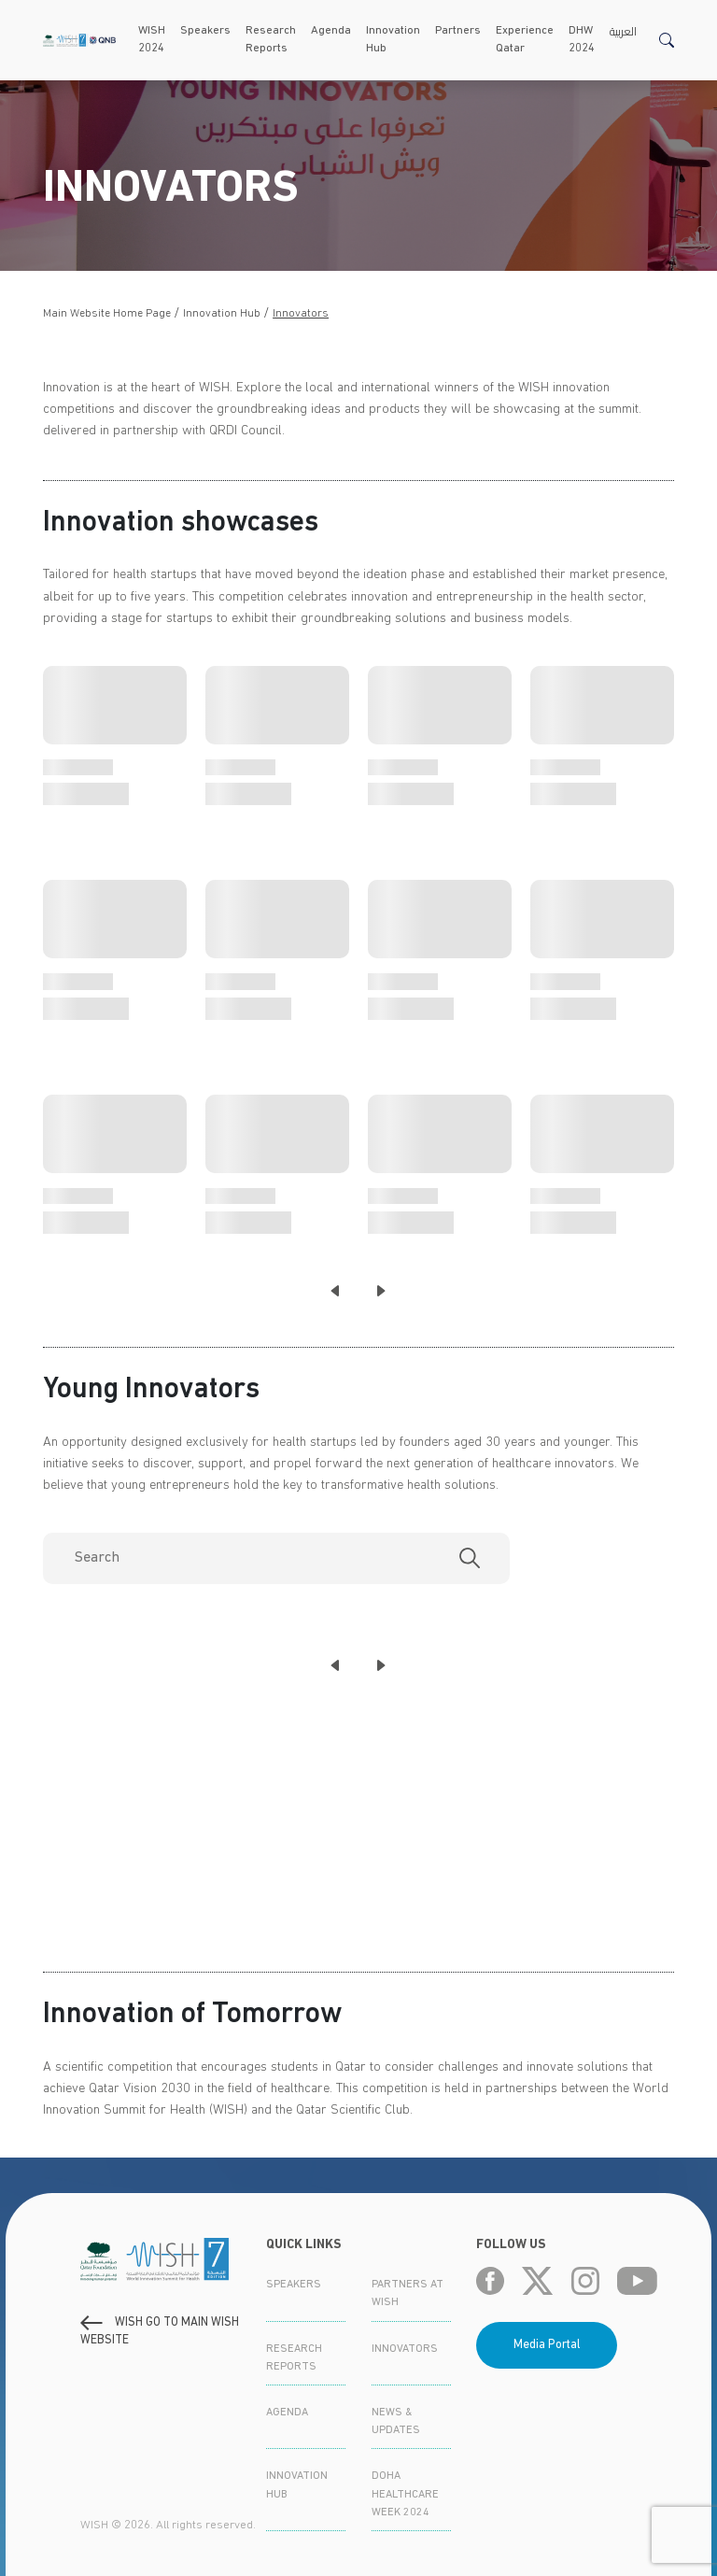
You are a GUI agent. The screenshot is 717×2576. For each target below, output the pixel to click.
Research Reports (271, 39)
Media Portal (546, 2345)
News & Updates (396, 2421)
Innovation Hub (393, 39)
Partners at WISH (407, 2293)
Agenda (331, 30)
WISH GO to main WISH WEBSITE (159, 2330)
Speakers (205, 30)
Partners (458, 30)
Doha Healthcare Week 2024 (405, 2493)
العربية (623, 31)
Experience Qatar (525, 39)
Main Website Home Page (107, 313)
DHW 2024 (582, 39)
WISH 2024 (151, 39)
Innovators (301, 313)
